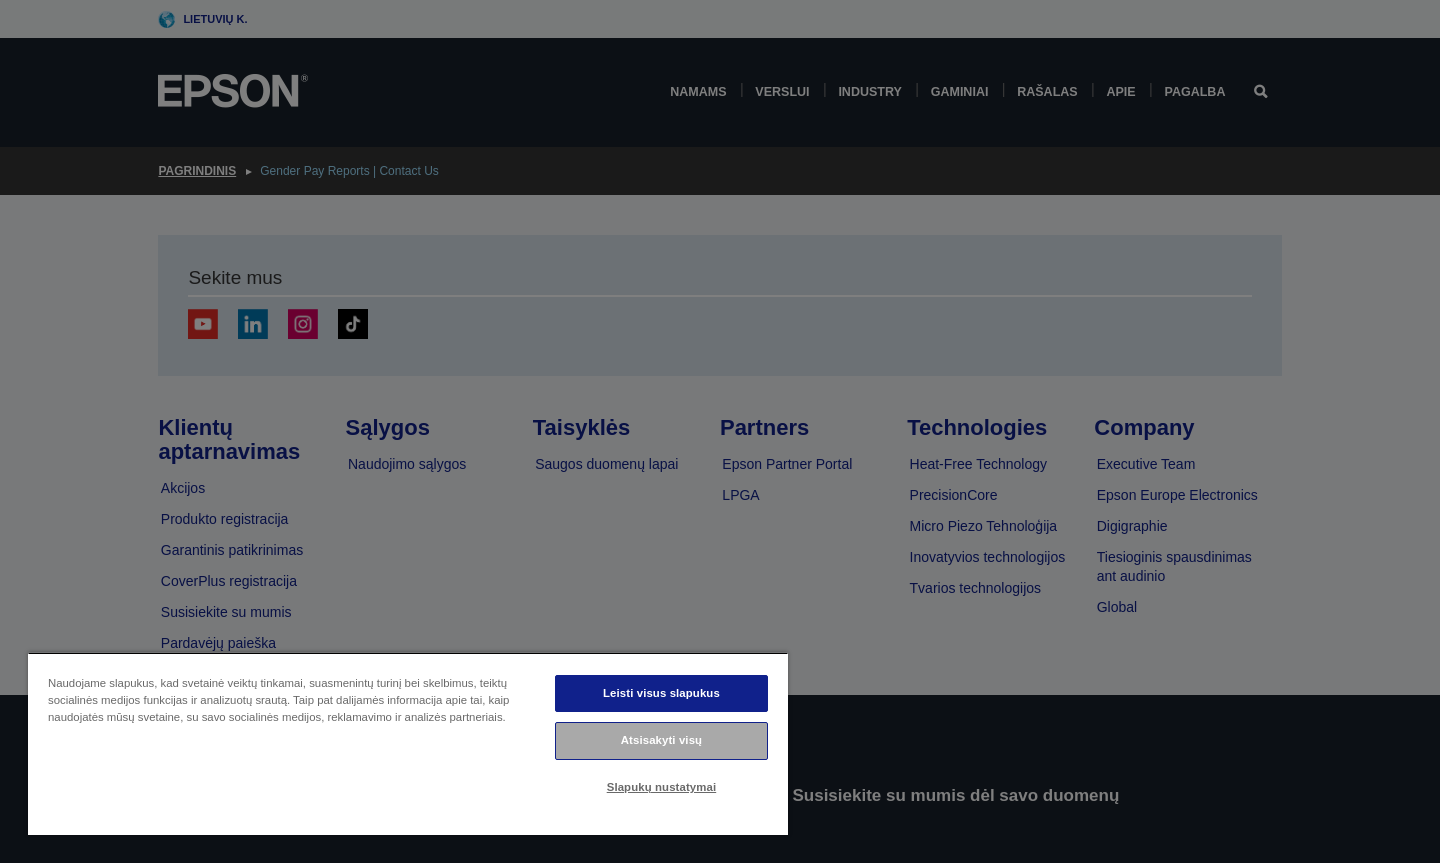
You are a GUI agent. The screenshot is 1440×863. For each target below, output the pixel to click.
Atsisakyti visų (661, 740)
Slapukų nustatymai (662, 787)
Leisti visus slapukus (661, 693)
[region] (408, 743)
